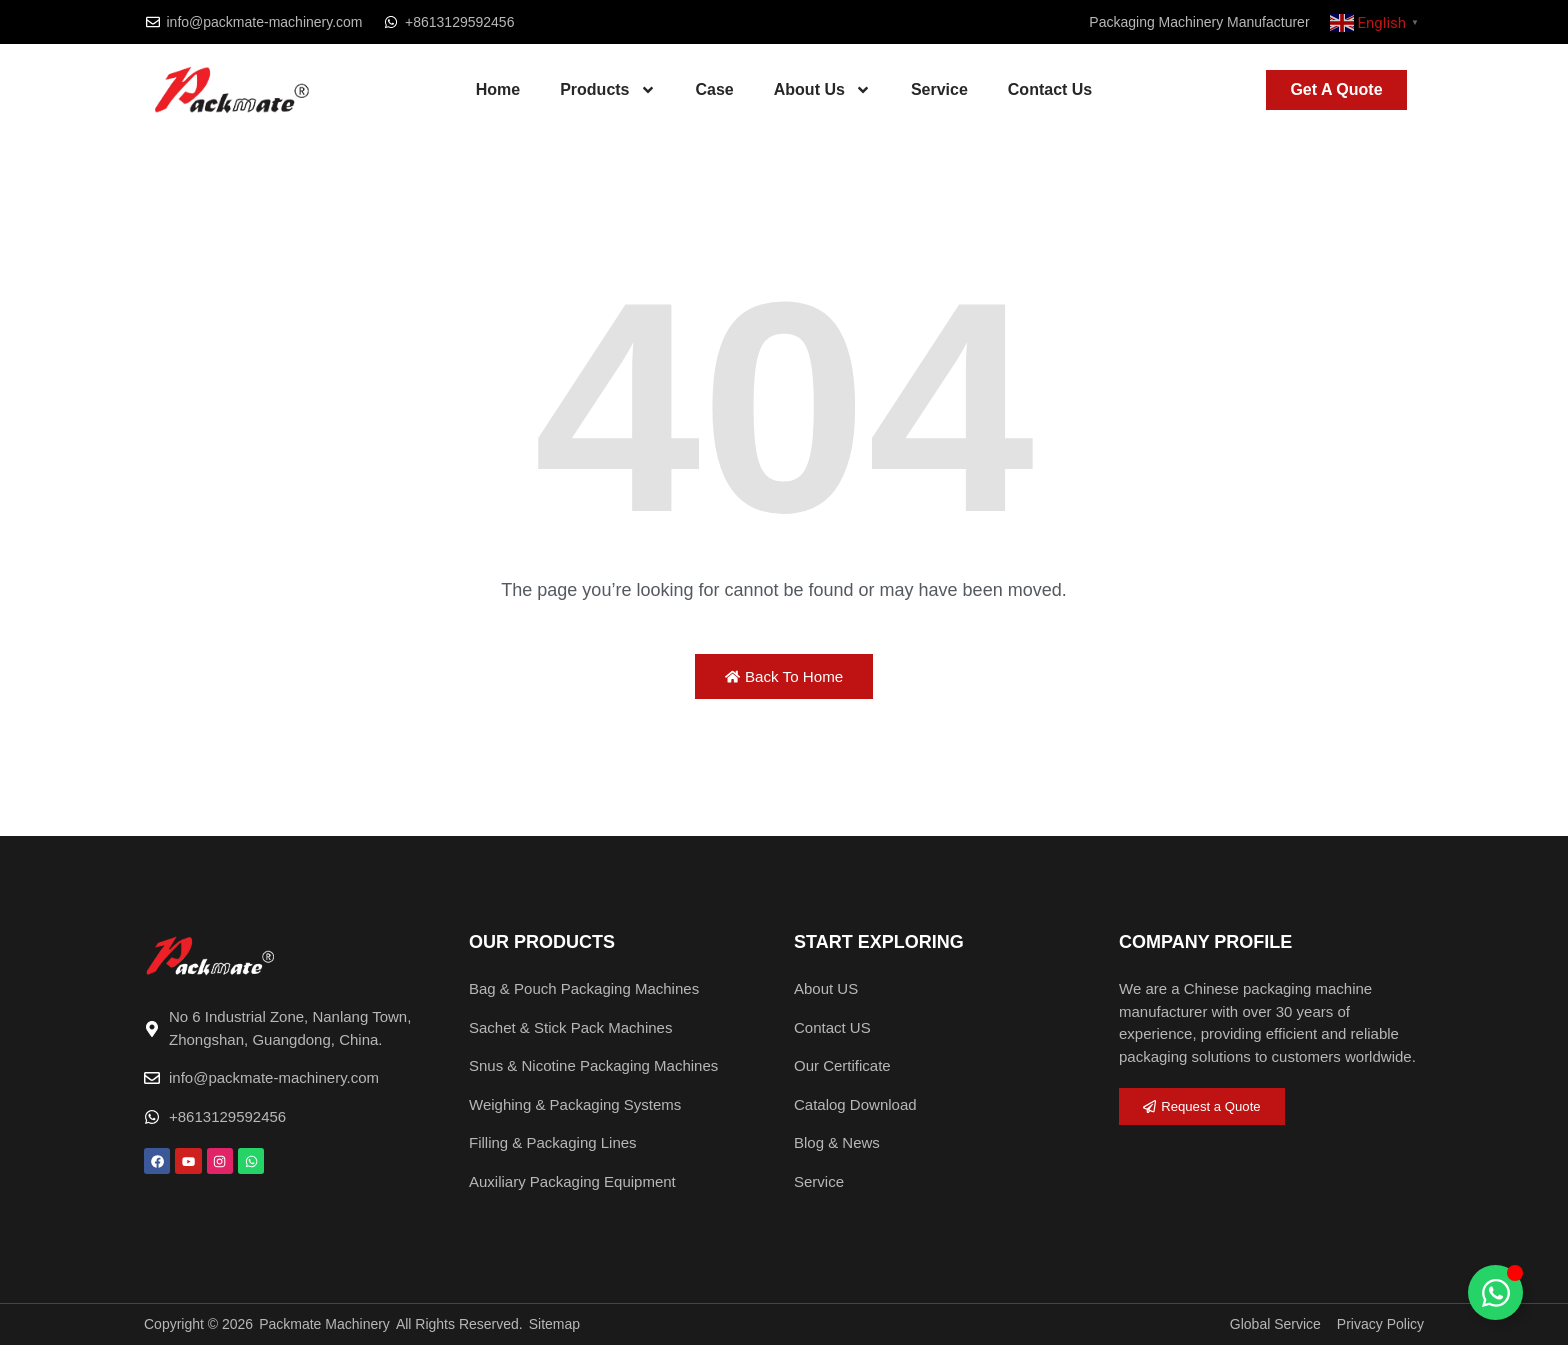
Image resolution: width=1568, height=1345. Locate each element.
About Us (822, 90)
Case (715, 89)
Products (607, 90)
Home (498, 89)
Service (939, 89)
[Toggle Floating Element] (1495, 1292)
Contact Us (1050, 89)
